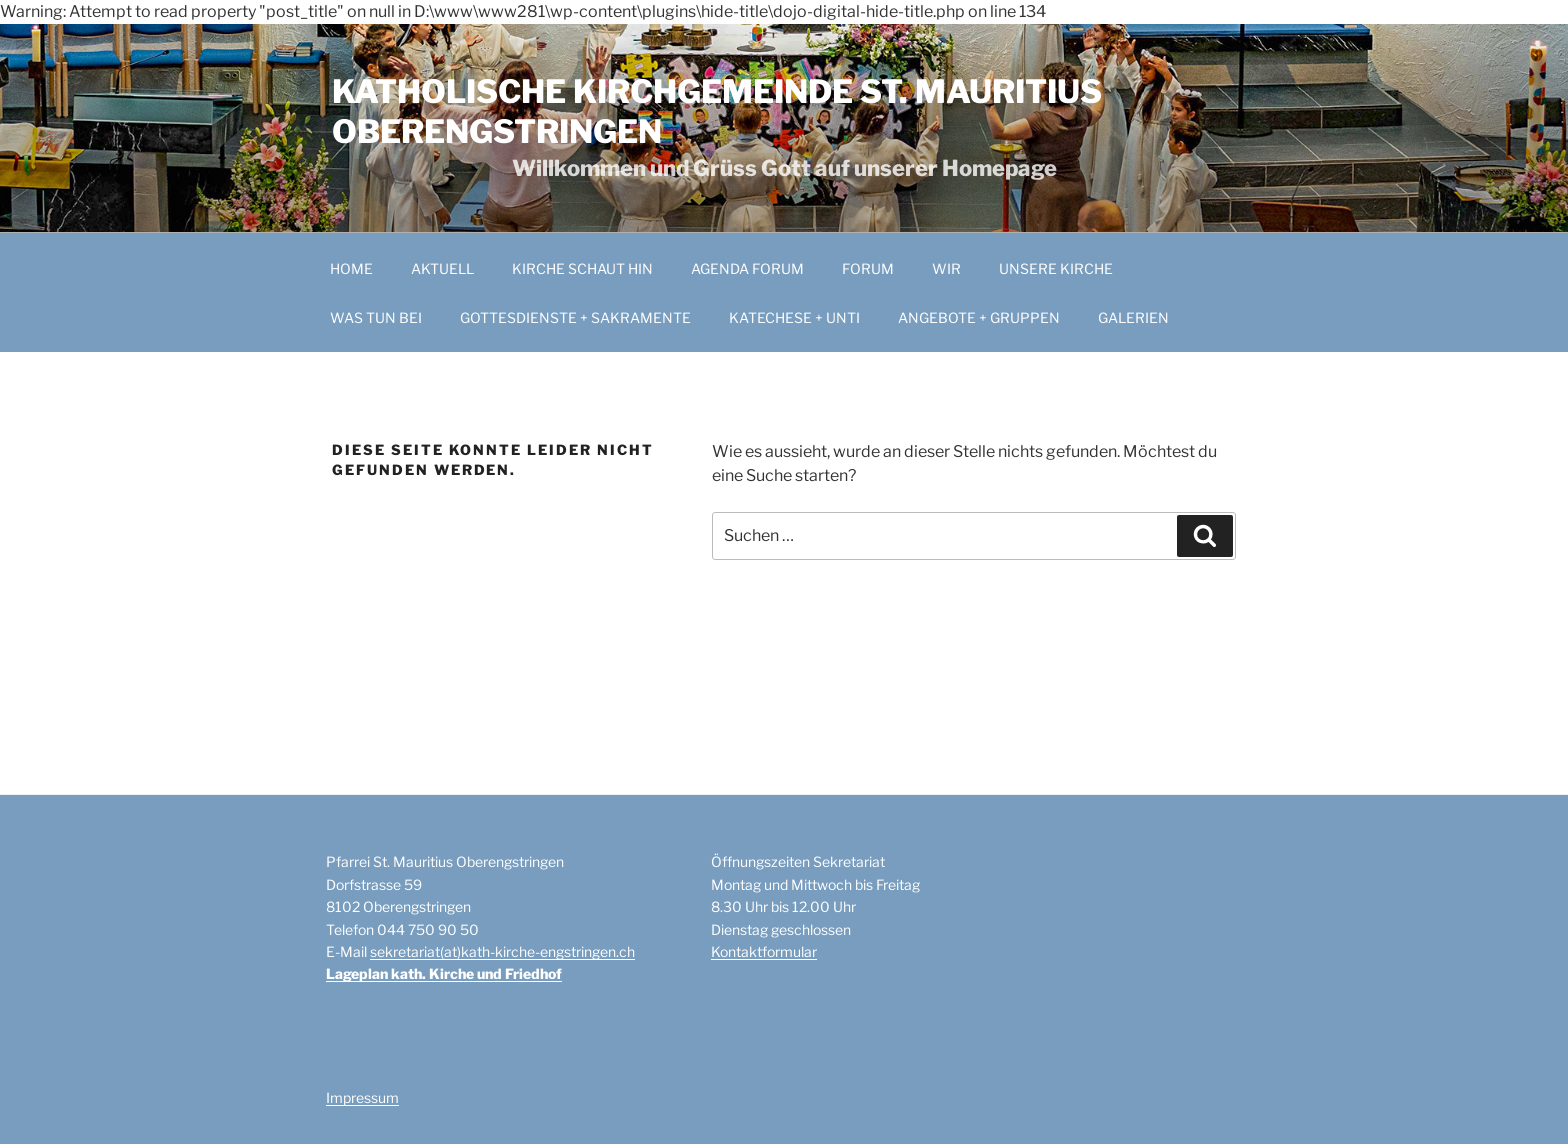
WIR (946, 268)
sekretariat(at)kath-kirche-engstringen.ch (502, 951)
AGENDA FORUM (747, 268)
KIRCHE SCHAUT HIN (582, 268)
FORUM (868, 268)
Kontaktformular (764, 951)
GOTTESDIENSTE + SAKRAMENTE (575, 317)
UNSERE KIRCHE (1056, 268)
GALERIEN (1133, 317)
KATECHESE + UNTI (794, 317)
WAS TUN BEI (376, 317)
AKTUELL (442, 268)
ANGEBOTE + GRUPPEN (979, 317)
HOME (351, 268)
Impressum (362, 1097)
